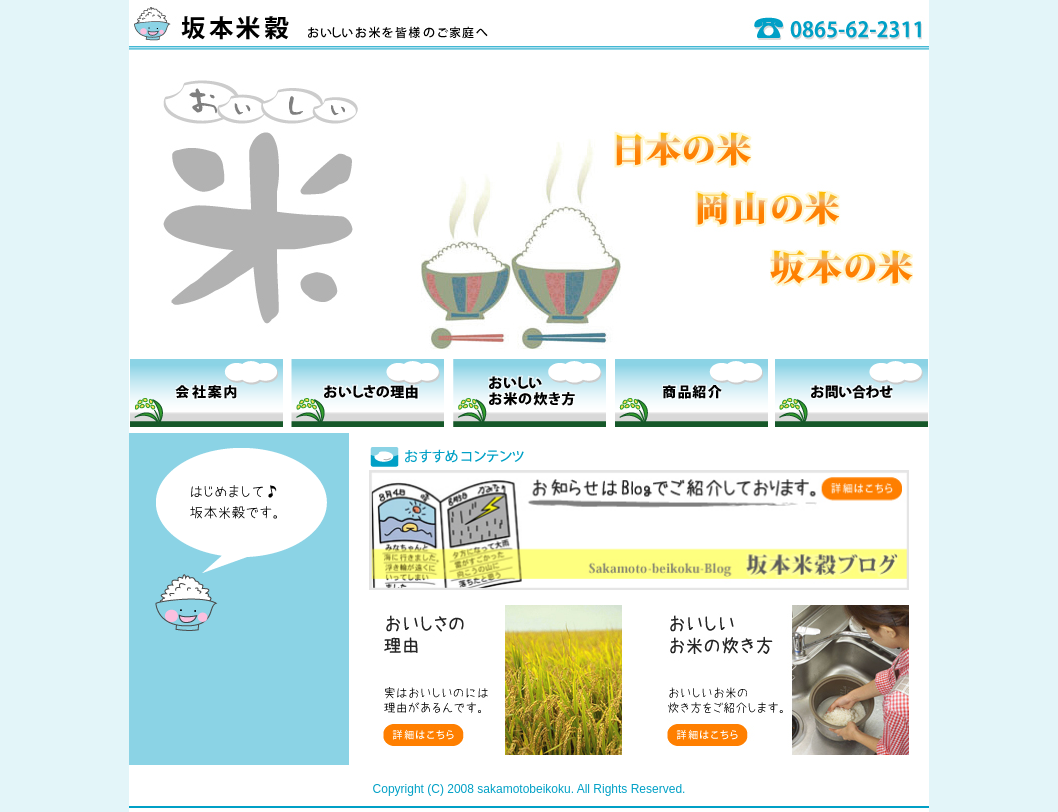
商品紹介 (691, 393)
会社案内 (206, 393)
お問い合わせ (851, 393)
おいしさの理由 (367, 393)
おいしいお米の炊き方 (529, 393)
